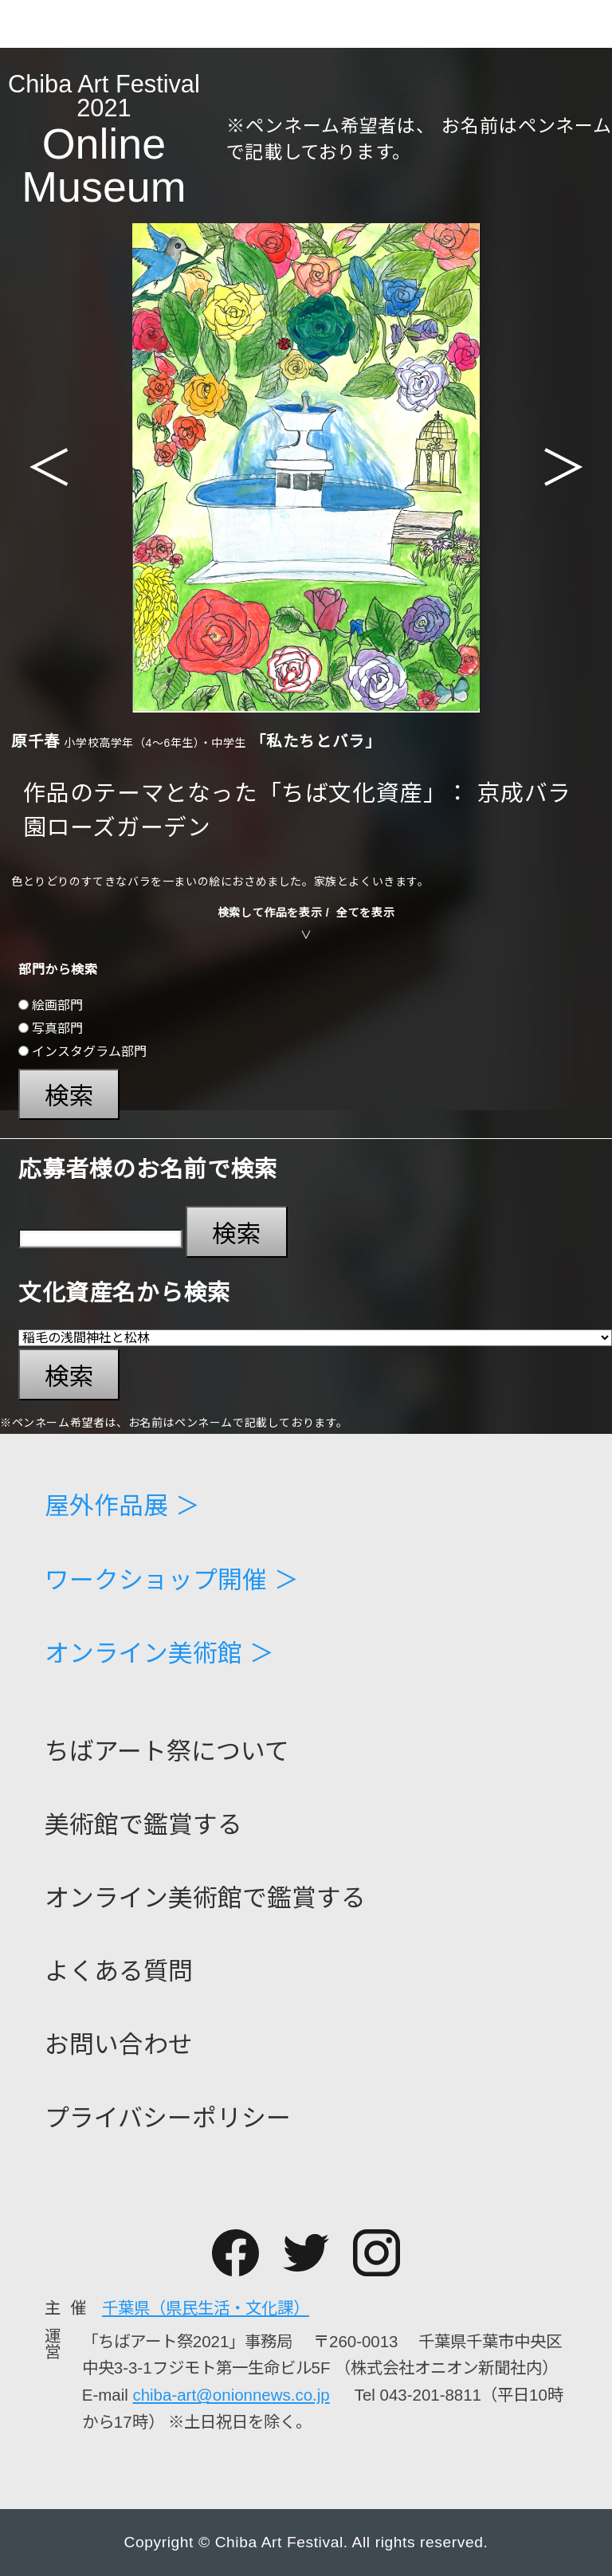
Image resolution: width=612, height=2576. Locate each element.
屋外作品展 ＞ (122, 1506)
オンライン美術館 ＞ (159, 1654)
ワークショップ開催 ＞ (172, 1581)
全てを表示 (365, 912)
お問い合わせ (119, 2045)
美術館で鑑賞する (143, 1825)
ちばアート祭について (167, 1752)
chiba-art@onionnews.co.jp (230, 2395)
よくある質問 (119, 1972)
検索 (69, 1096)
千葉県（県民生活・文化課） (205, 2308)
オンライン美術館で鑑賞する (205, 1899)
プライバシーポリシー (168, 2119)
